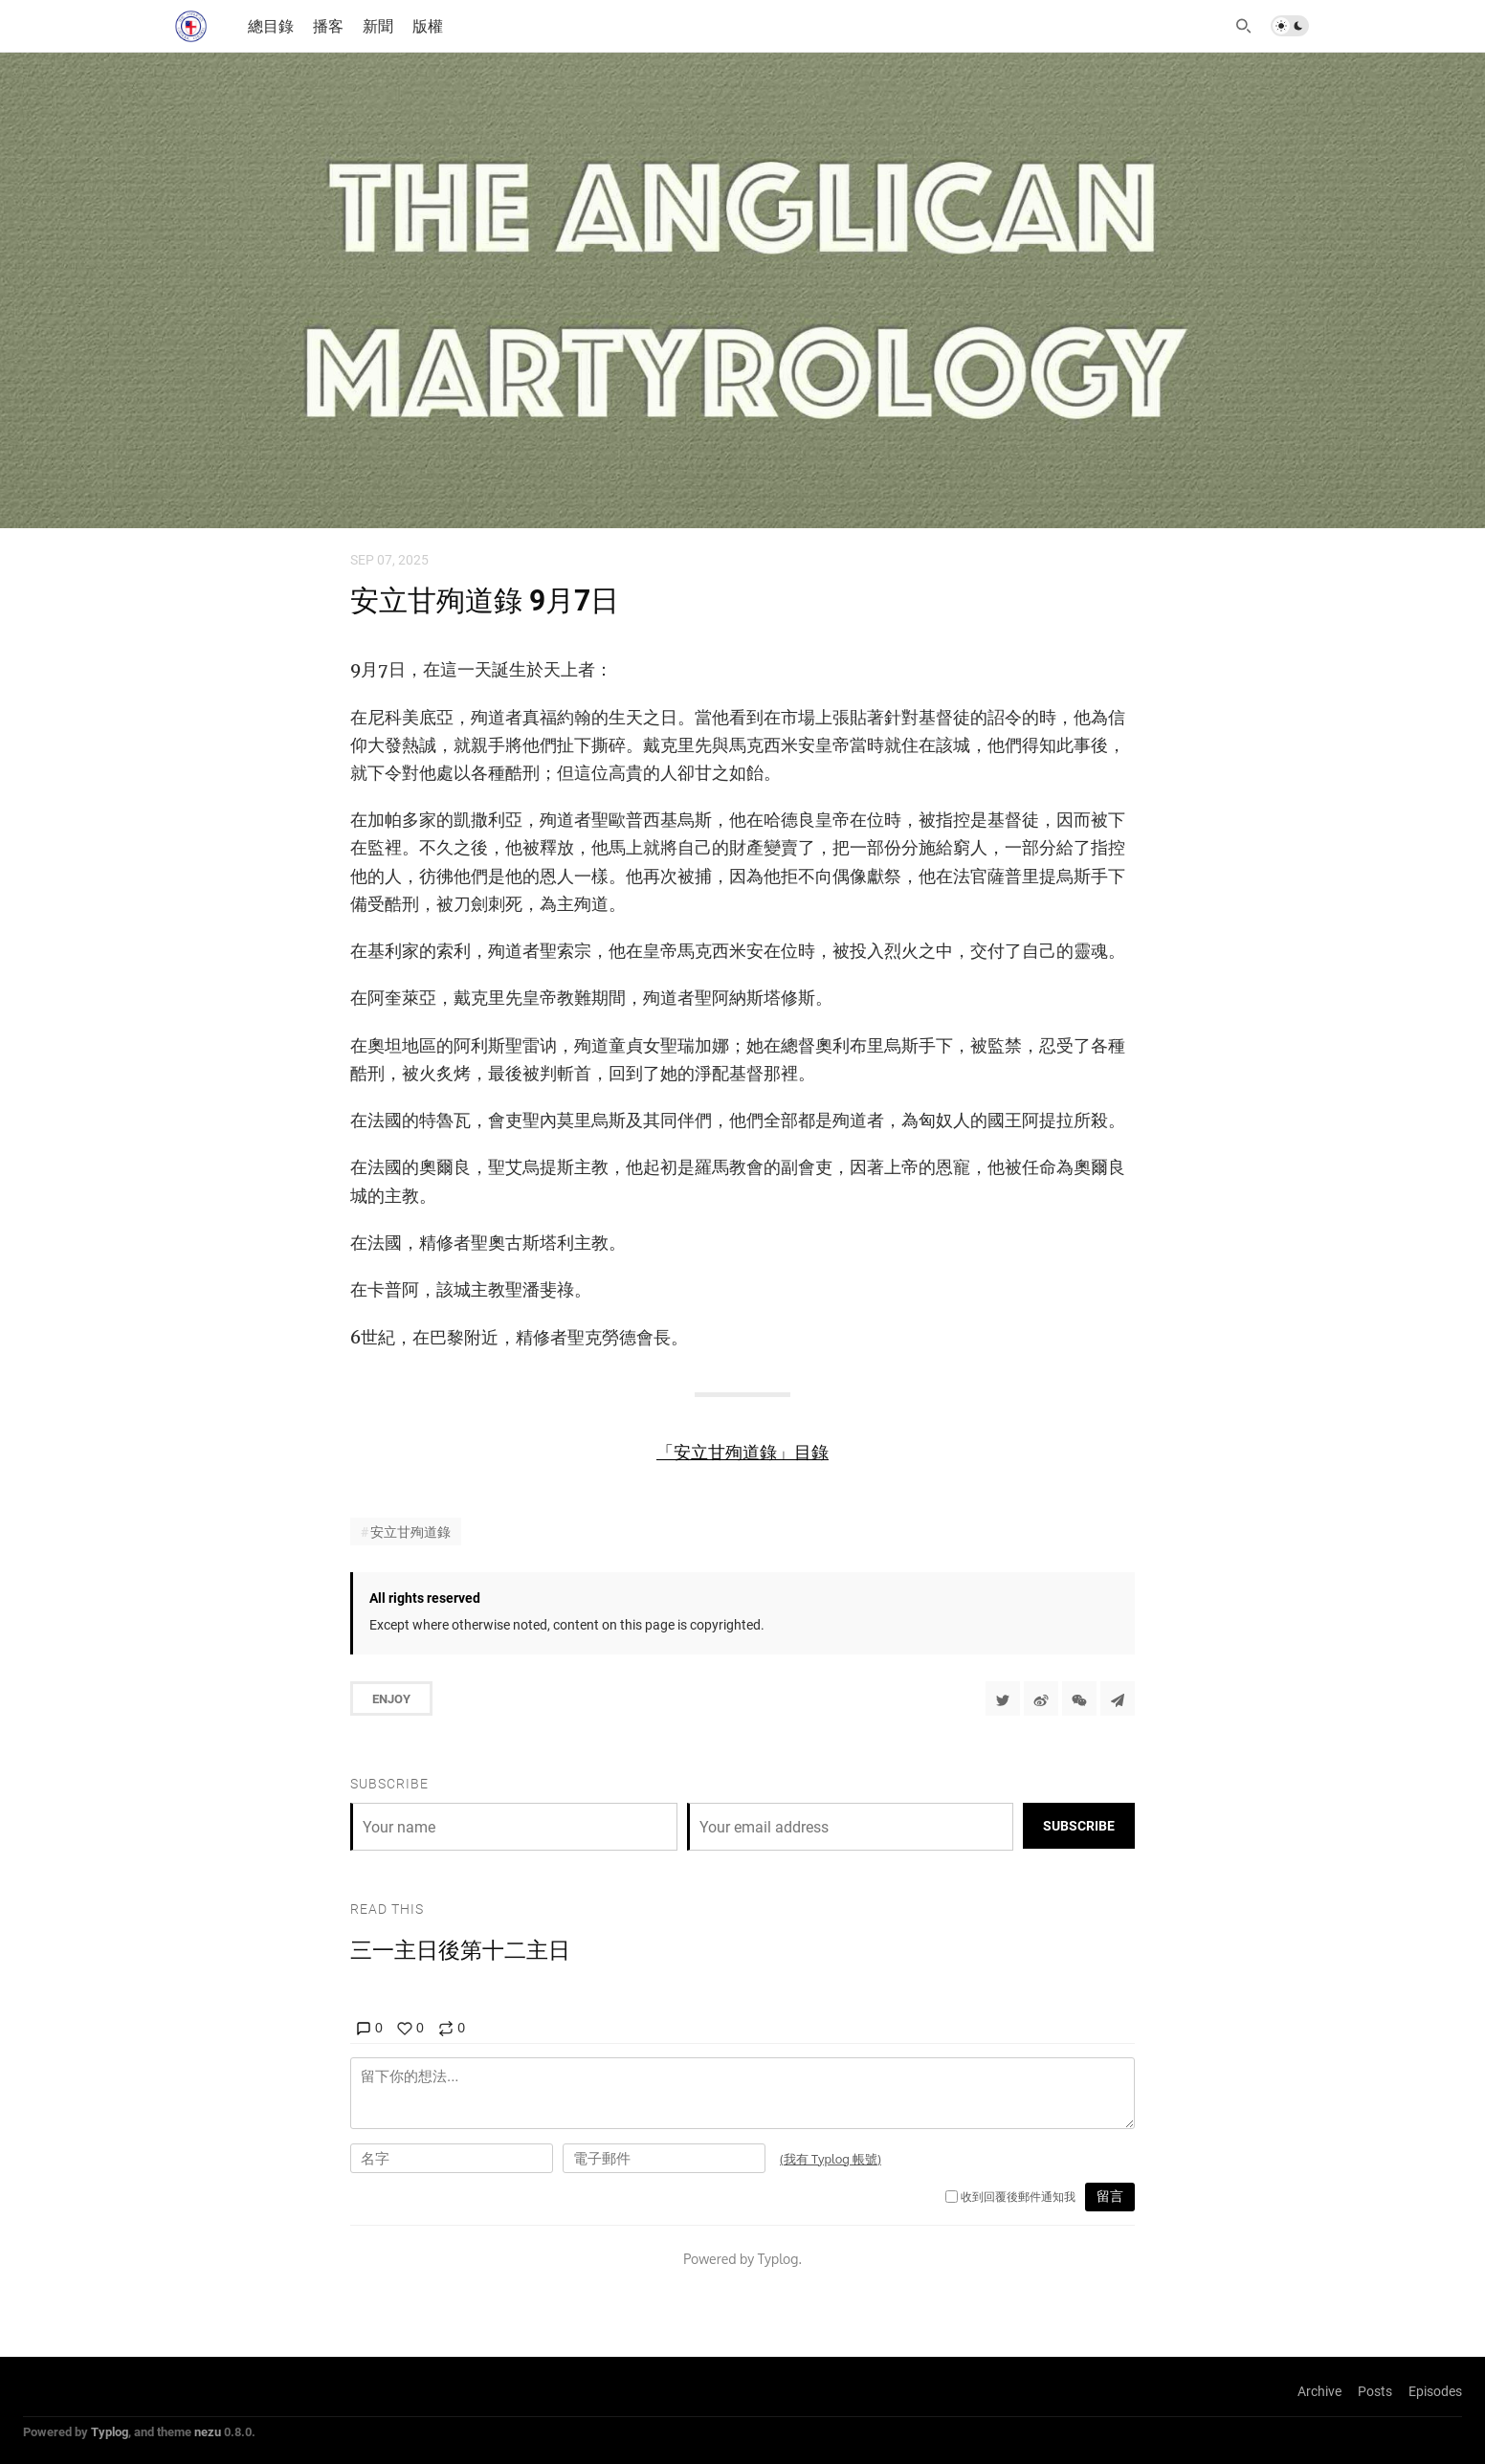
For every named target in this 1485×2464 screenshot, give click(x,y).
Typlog (109, 2431)
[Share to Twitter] (1003, 1698)
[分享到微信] (1079, 1698)
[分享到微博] (1041, 1698)
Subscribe (1079, 1825)
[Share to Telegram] (1117, 1698)
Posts (1375, 2391)
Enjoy (391, 1698)
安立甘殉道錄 (410, 1531)
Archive (1319, 2391)
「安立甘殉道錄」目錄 (742, 1452)
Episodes (1435, 2391)
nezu (207, 2431)
